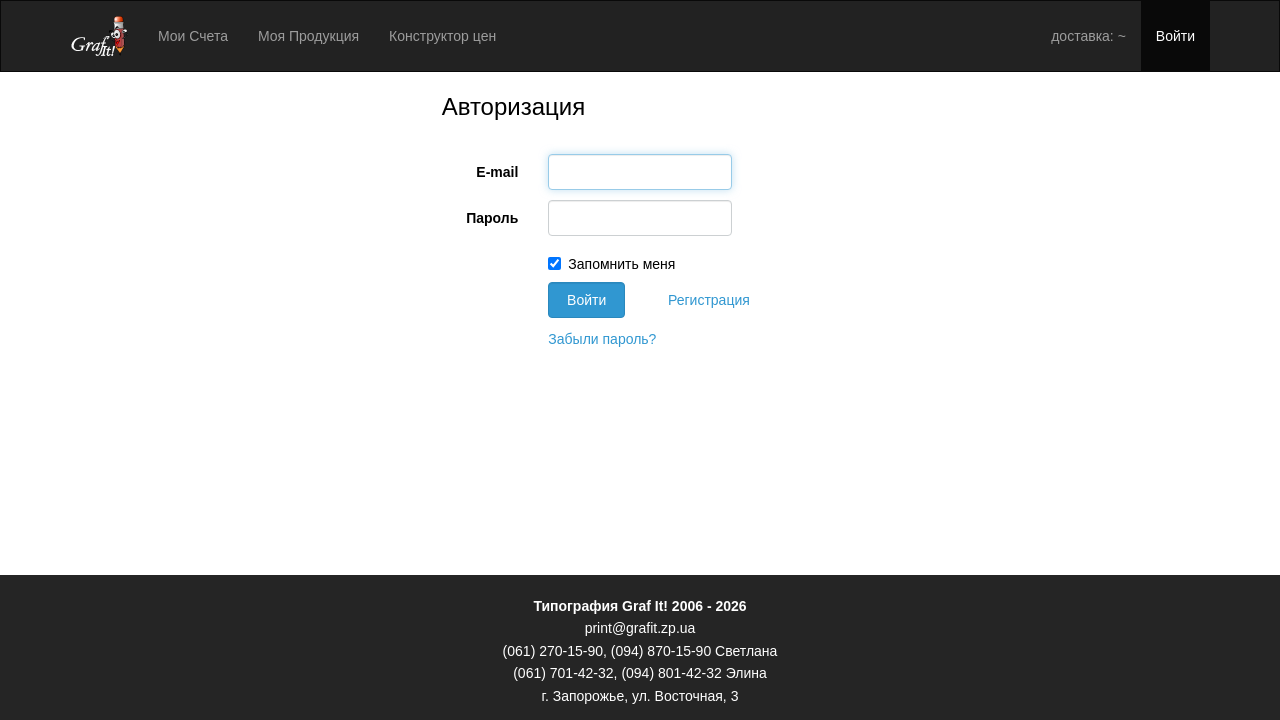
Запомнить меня (611, 264)
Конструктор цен (442, 36)
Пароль (492, 218)
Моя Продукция (308, 36)
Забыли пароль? (602, 339)
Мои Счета (193, 36)
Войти (1175, 36)
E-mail (497, 172)
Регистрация (709, 300)
